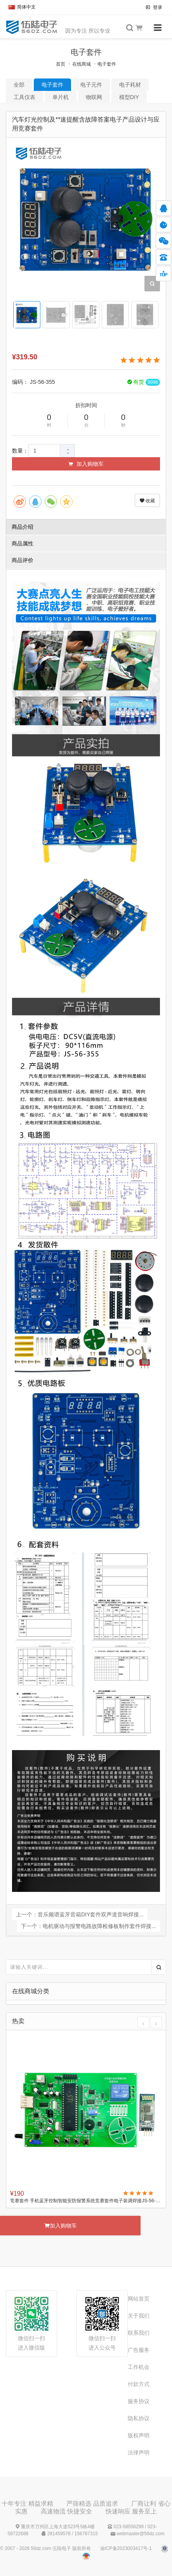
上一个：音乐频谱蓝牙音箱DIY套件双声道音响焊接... (80, 1914)
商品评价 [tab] (22, 560)
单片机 (60, 97)
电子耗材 (130, 85)
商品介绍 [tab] (22, 527)
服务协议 (138, 2401)
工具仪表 (24, 97)
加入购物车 (86, 464)
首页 (60, 64)
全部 (19, 85)
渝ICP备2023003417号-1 (126, 2548)
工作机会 (138, 2367)
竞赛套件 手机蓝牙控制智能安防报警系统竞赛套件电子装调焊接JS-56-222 (86, 2200)
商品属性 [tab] (22, 543)
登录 (153, 7)
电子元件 (91, 85)
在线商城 (81, 64)
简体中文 (22, 7)
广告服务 (138, 2350)
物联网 (94, 97)
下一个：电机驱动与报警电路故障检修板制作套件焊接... (88, 1926)
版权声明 (138, 2435)
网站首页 (138, 2299)
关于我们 (138, 2316)
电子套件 (106, 64)
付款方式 (138, 2384)
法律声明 (138, 2452)
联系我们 (138, 2333)
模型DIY (129, 97)
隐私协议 (138, 2418)
